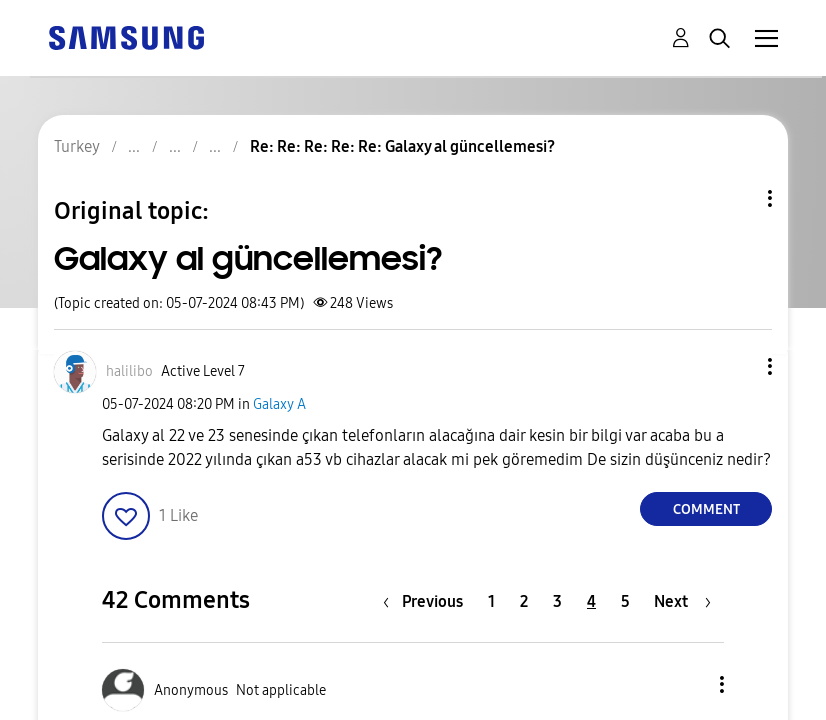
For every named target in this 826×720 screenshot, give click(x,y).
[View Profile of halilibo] (129, 371)
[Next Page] (682, 601)
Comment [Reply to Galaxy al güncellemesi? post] (706, 509)
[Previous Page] (428, 601)
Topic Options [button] (736, 198)
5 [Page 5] (625, 601)
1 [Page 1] (491, 601)
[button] (737, 366)
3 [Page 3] (557, 601)
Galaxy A (279, 404)
